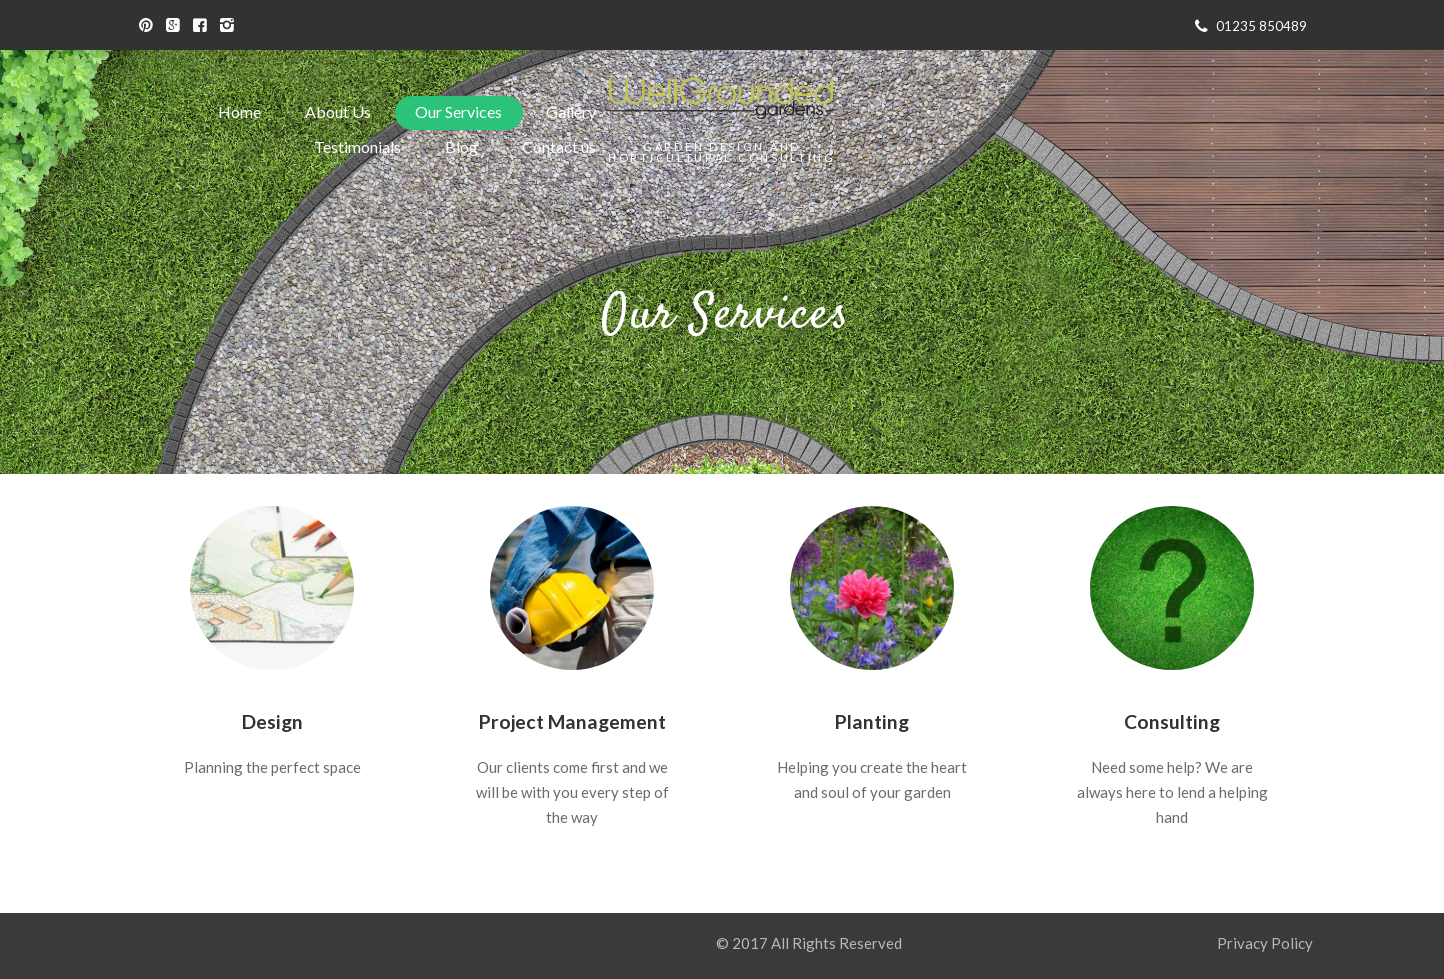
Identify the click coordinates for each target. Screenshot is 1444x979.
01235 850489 (1261, 26)
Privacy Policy (1266, 943)
